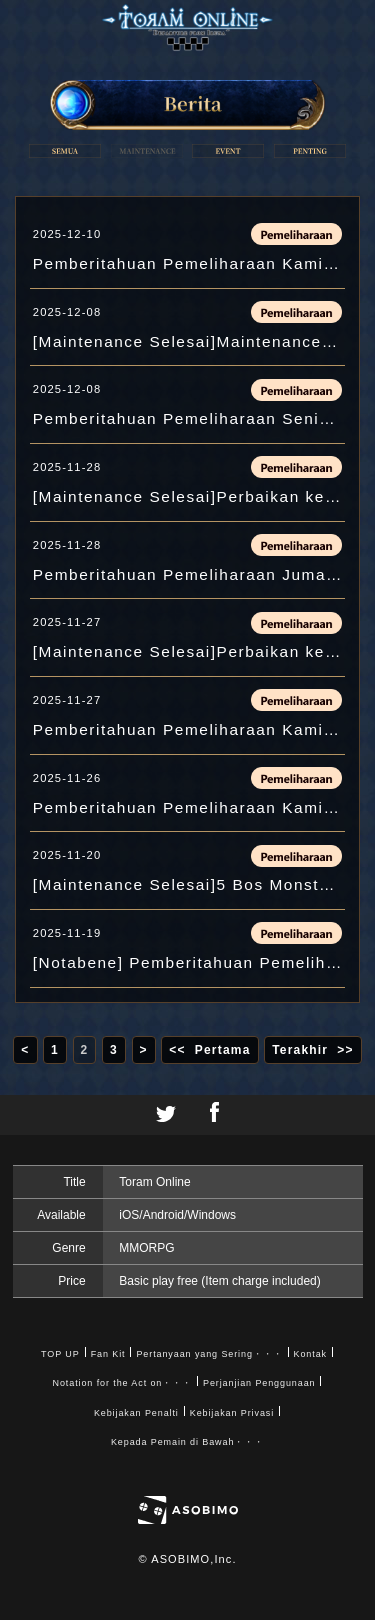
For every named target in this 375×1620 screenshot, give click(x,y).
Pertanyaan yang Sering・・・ (209, 1354)
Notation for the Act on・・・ (122, 1383)
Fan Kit (108, 1354)
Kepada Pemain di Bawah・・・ (187, 1442)
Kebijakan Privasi (232, 1413)
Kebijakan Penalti (136, 1413)
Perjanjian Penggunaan (259, 1383)
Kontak (310, 1354)
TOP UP (60, 1354)
